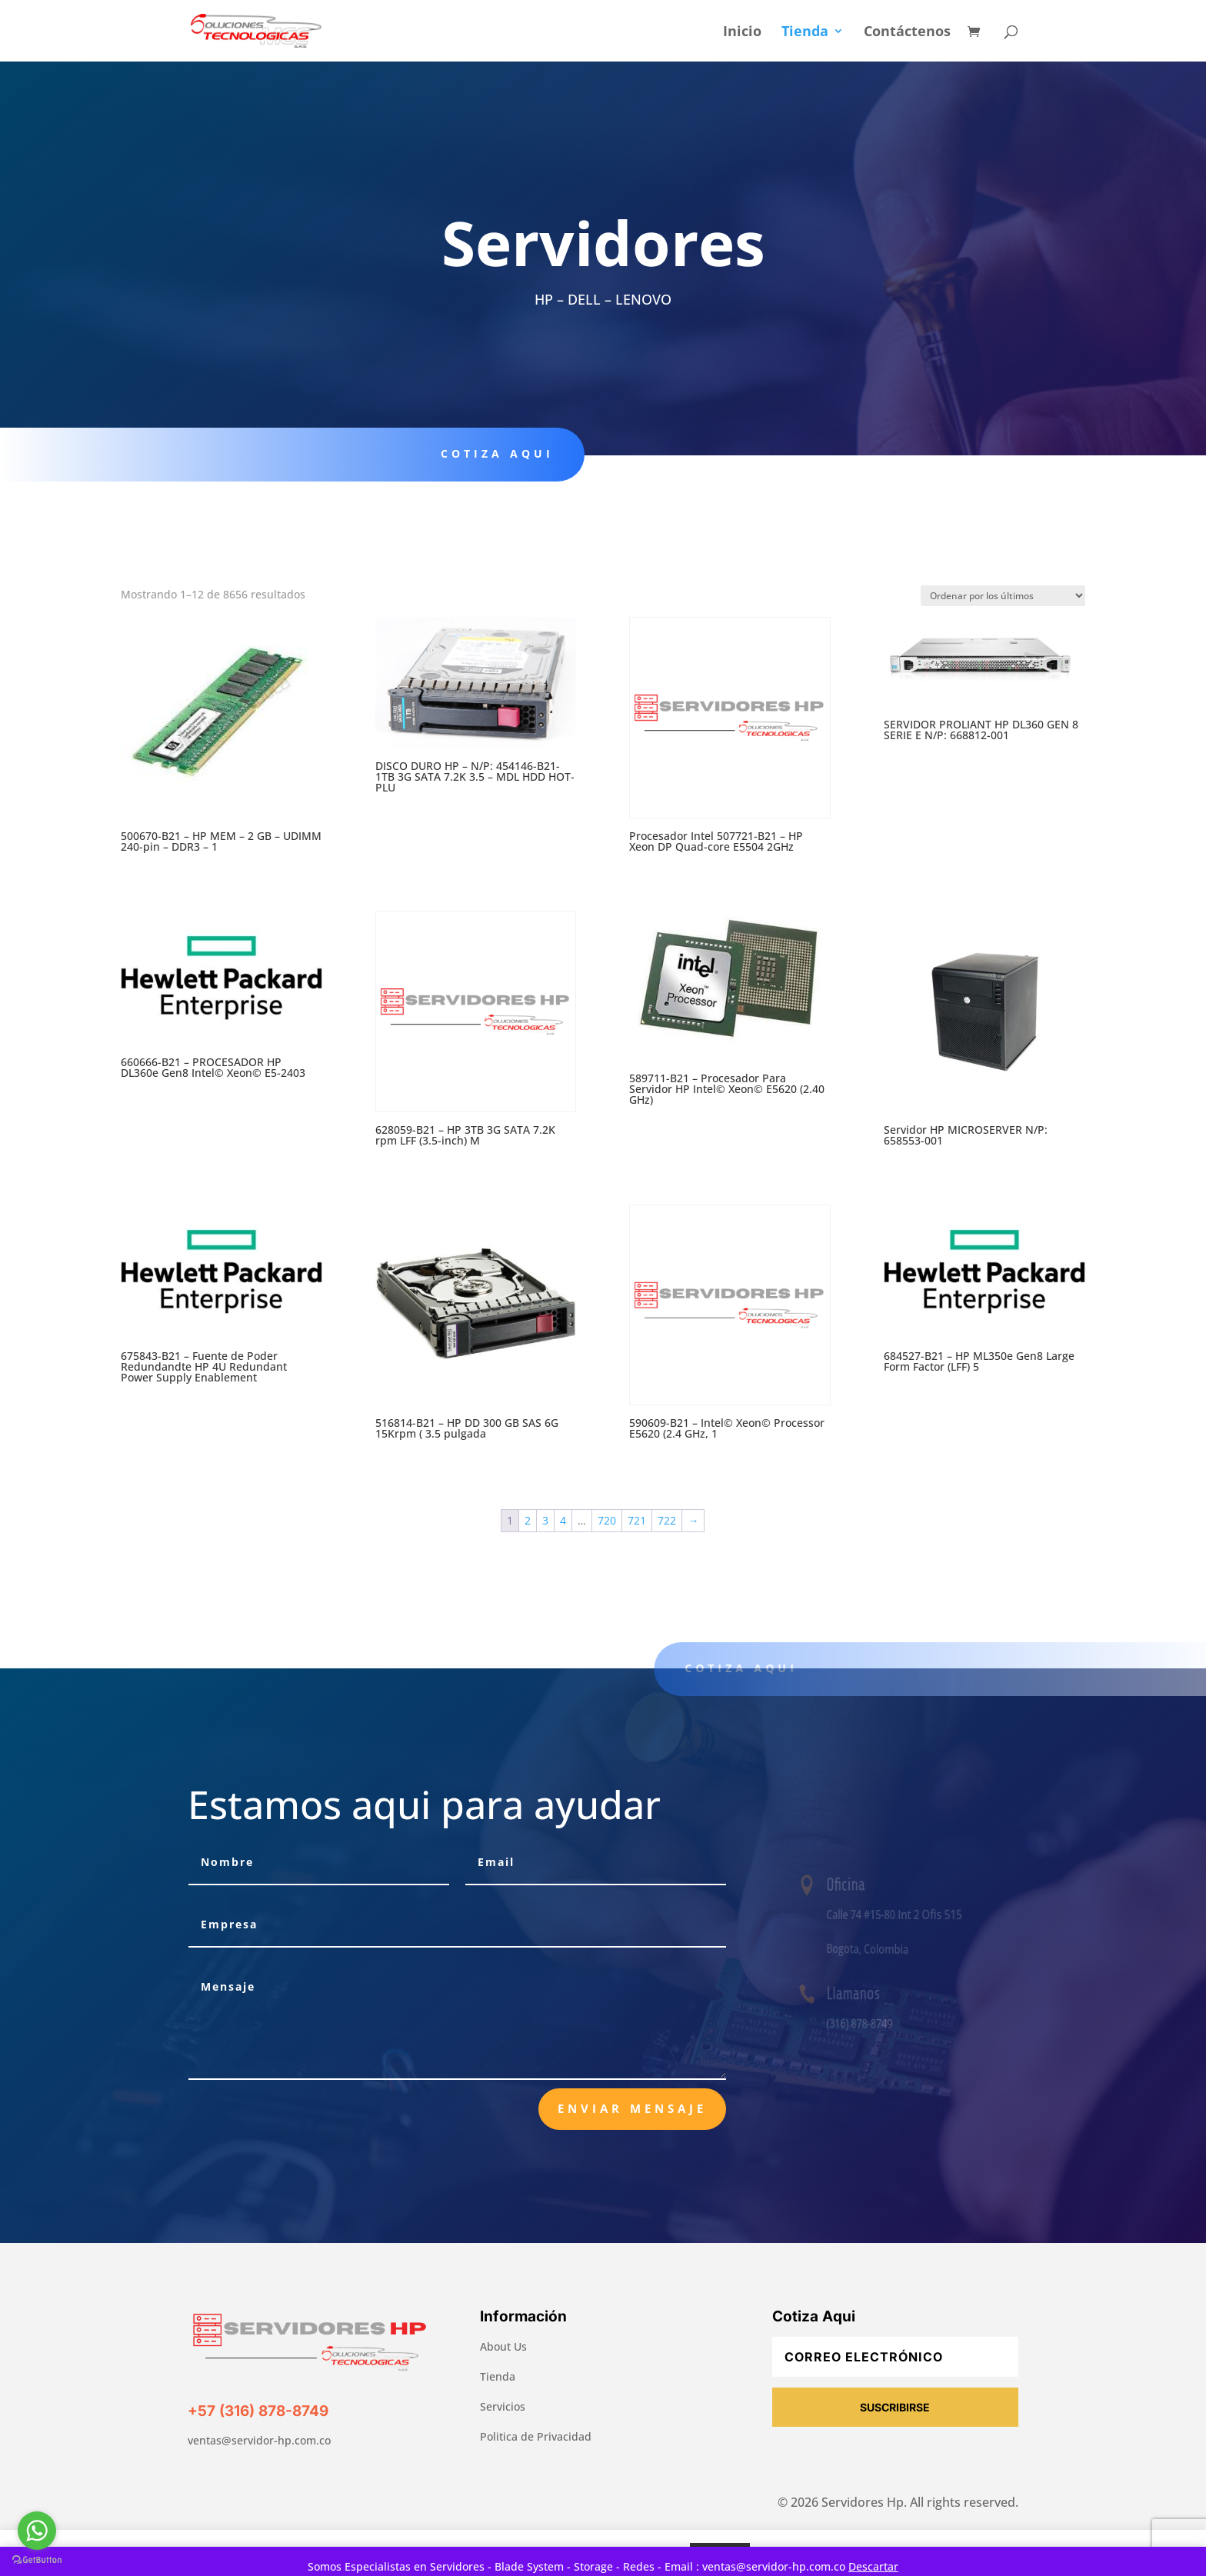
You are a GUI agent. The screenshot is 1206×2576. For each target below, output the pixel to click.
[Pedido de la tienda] (1003, 595)
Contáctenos (907, 32)
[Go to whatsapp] (37, 2530)
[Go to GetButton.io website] (37, 2560)
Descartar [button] (873, 2566)
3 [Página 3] (545, 1520)
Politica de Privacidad (535, 2436)
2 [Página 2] (528, 1520)
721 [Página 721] (637, 1520)
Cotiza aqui (484, 453)
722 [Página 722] (667, 1520)
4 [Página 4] (563, 1520)
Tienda (804, 32)
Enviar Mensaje (632, 2108)
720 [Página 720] (607, 1520)
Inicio (742, 32)
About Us (503, 2346)
